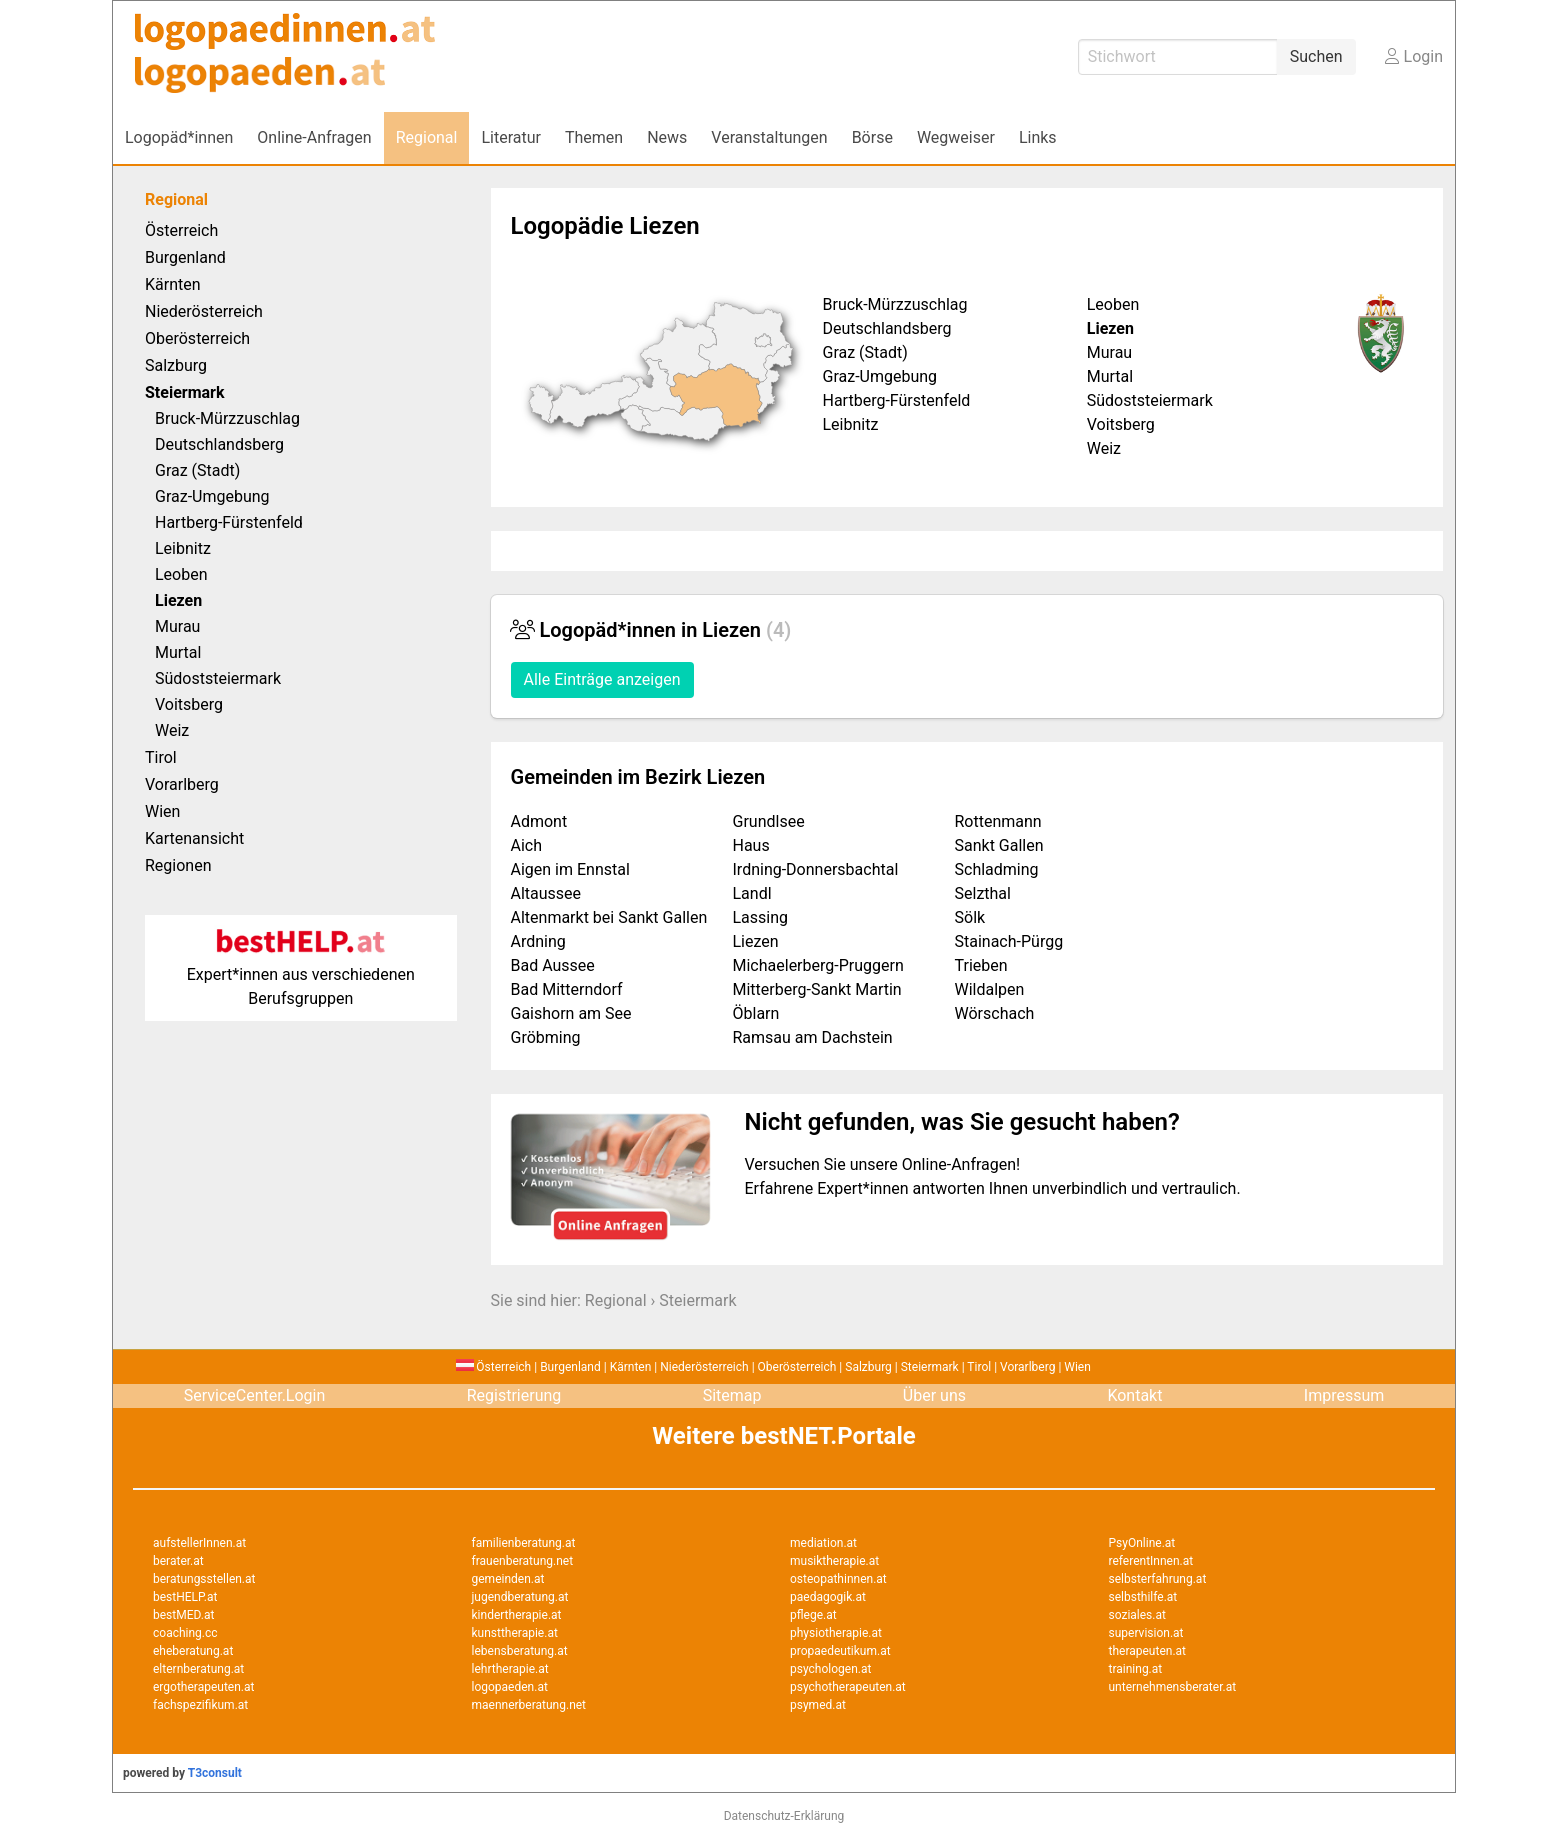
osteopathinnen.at (838, 1579)
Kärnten (173, 284)
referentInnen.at (1151, 1561)
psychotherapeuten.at (848, 1687)
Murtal (178, 652)
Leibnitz (183, 548)
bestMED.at (183, 1615)
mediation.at (823, 1543)
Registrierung (514, 1395)
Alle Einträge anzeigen (602, 679)
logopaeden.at (510, 1687)
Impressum (1344, 1395)
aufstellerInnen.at (199, 1543)
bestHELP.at (185, 1597)
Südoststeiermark (218, 678)
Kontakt (1134, 1395)
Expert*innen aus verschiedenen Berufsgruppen (301, 974)
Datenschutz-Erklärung (784, 1816)
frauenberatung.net (523, 1561)
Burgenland (185, 257)
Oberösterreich (197, 338)
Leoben (181, 574)
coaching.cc (185, 1633)
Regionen (178, 865)
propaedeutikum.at (840, 1651)
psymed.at (818, 1705)
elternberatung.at (198, 1669)
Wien (162, 811)
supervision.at (1146, 1633)
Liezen (178, 600)
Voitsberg (189, 704)
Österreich (181, 230)
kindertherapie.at (517, 1615)
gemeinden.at (508, 1579)
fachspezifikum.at (200, 1705)
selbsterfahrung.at (1158, 1579)
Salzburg (176, 365)
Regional (176, 199)
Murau (177, 626)
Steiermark (697, 1300)
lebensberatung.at (520, 1651)
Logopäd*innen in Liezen (651, 630)
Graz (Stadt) (197, 470)
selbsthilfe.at (1143, 1597)
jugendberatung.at (520, 1597)
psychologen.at (830, 1669)
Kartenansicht (194, 838)
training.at (1136, 1669)
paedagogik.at (828, 1597)
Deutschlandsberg (219, 444)
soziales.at (1137, 1615)
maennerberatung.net (529, 1705)
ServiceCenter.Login (255, 1395)
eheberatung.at (193, 1651)
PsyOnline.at (1142, 1543)
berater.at (178, 1561)
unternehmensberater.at (1173, 1687)
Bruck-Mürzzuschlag (227, 418)
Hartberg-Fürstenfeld (229, 522)
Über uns (934, 1395)
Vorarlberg (182, 784)
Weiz (172, 730)
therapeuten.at (1148, 1651)
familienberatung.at (524, 1543)
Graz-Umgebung (212, 496)
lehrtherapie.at (510, 1669)
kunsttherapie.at (515, 1633)
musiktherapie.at (834, 1561)
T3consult (215, 1773)
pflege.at (813, 1615)
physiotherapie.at (836, 1633)
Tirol (161, 757)
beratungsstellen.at (204, 1579)
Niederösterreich (204, 311)
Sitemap (732, 1395)
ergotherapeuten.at (203, 1687)
